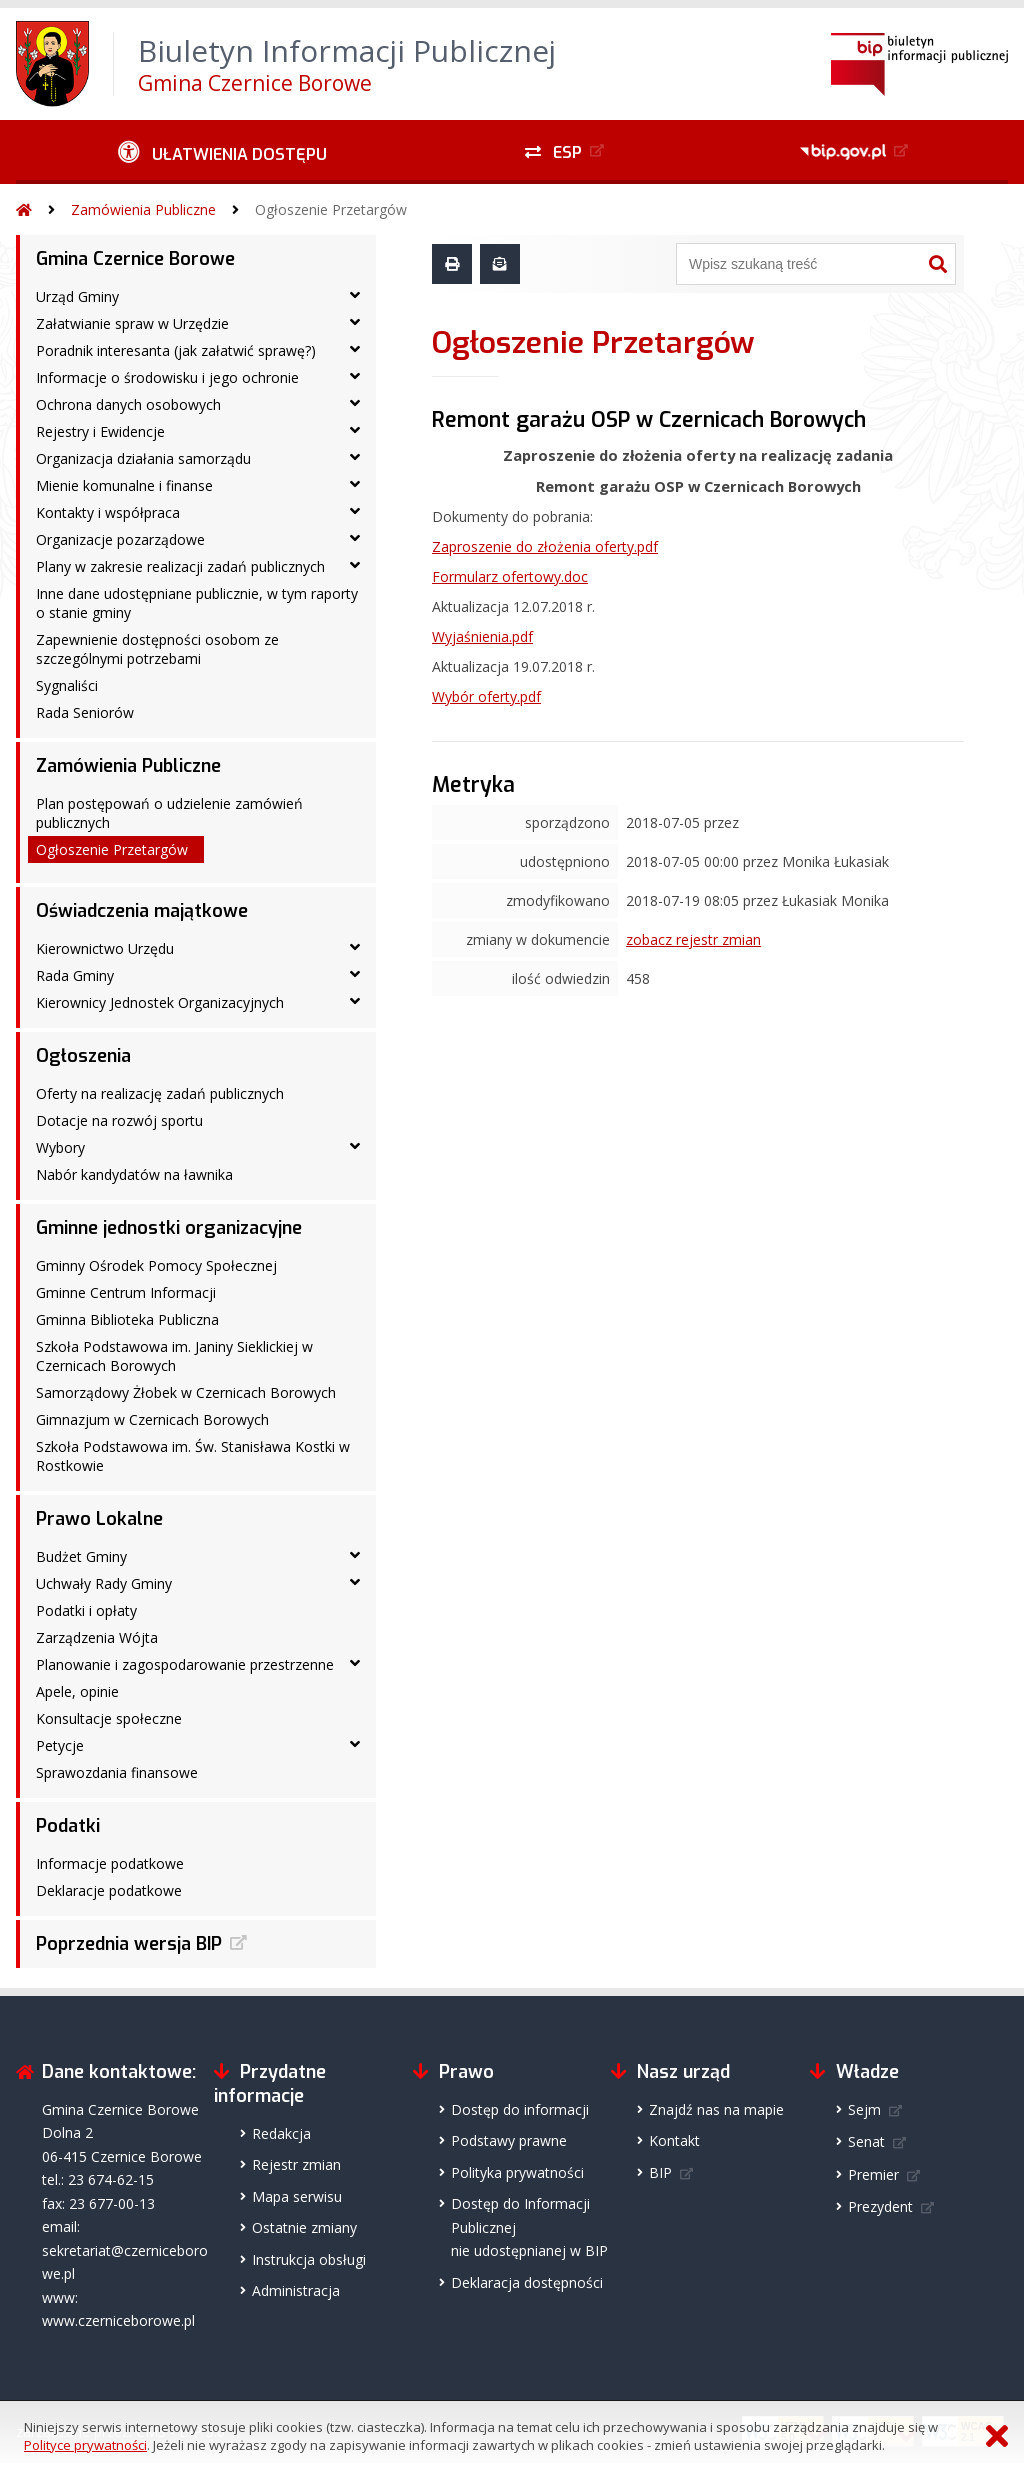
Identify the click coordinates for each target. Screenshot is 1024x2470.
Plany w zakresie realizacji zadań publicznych (180, 566)
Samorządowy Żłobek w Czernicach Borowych (186, 1392)
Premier (873, 2174)
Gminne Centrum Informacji (126, 1292)
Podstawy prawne (509, 2140)
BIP (660, 2172)
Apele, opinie (77, 1691)
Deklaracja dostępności (527, 2282)
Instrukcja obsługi (309, 2259)
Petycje (60, 1745)
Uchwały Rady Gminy (104, 1583)
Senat (866, 2141)
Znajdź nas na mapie (716, 2109)
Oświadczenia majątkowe (142, 911)
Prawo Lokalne (99, 1519)
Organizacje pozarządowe (120, 539)
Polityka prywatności (517, 2172)
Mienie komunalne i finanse (124, 485)
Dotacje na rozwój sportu (119, 1120)
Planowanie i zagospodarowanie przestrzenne (185, 1664)
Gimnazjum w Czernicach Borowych (152, 1419)
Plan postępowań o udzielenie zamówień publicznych (169, 813)
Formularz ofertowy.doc (510, 576)
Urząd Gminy (77, 296)
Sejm (864, 2109)
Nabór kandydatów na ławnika (134, 1174)
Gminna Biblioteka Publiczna (127, 1319)
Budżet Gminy (81, 1556)
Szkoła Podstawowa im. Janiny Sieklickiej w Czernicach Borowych (174, 1356)
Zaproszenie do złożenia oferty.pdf (545, 546)
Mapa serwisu (297, 2196)
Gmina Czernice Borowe (135, 259)
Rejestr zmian (296, 2164)
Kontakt (674, 2140)
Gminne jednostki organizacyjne (169, 1228)
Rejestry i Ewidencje (100, 431)
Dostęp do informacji (520, 2109)
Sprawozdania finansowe (117, 1772)
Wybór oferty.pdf (486, 696)
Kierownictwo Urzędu (105, 948)
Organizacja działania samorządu (143, 458)
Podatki (68, 1826)
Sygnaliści (67, 685)
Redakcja (281, 2133)
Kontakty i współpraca (108, 512)
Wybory (60, 1147)
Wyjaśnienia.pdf (482, 636)
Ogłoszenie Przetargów (331, 209)
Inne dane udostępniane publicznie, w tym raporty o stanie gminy (197, 603)
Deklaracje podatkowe (109, 1890)
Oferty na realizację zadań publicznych (160, 1093)
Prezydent (880, 2206)
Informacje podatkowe (110, 1863)
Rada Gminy (75, 975)
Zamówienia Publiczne (143, 209)
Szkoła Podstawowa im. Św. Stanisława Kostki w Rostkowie (193, 1456)
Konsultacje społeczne (109, 1718)
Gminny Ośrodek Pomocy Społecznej (156, 1265)
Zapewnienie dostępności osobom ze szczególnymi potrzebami (157, 649)
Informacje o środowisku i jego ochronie (167, 377)
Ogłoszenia (83, 1056)
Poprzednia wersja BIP (129, 1944)
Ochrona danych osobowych (128, 404)
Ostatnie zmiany (304, 2227)
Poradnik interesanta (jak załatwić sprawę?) (176, 350)
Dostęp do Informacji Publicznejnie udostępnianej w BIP (529, 2227)
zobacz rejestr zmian (693, 939)
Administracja (296, 2290)
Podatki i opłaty (86, 1610)
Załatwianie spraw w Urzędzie (132, 323)
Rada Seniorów (85, 712)
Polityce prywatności (85, 2445)
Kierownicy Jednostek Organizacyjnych (160, 1002)
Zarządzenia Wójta (97, 1637)
